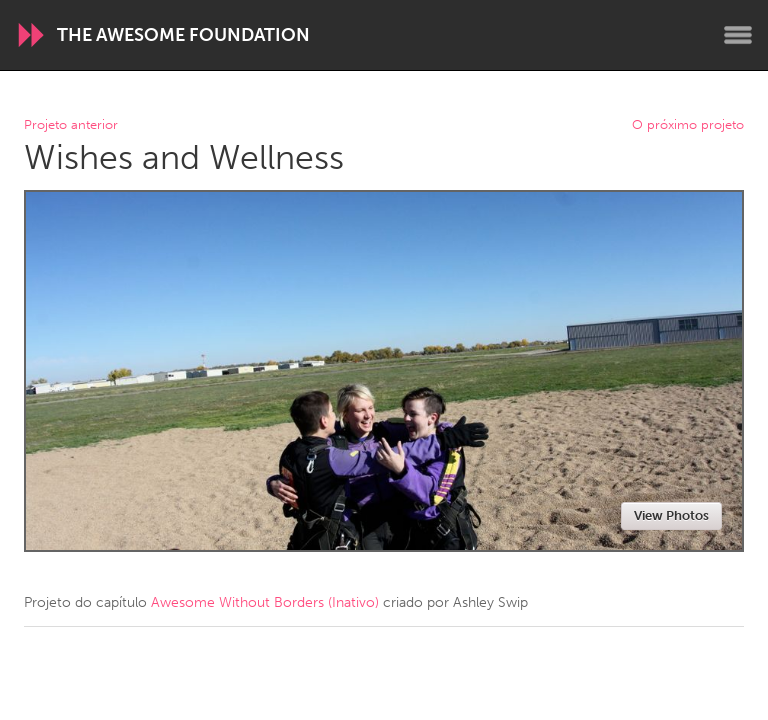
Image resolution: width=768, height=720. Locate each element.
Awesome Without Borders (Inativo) (265, 602)
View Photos (671, 515)
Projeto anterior (71, 125)
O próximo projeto (688, 125)
